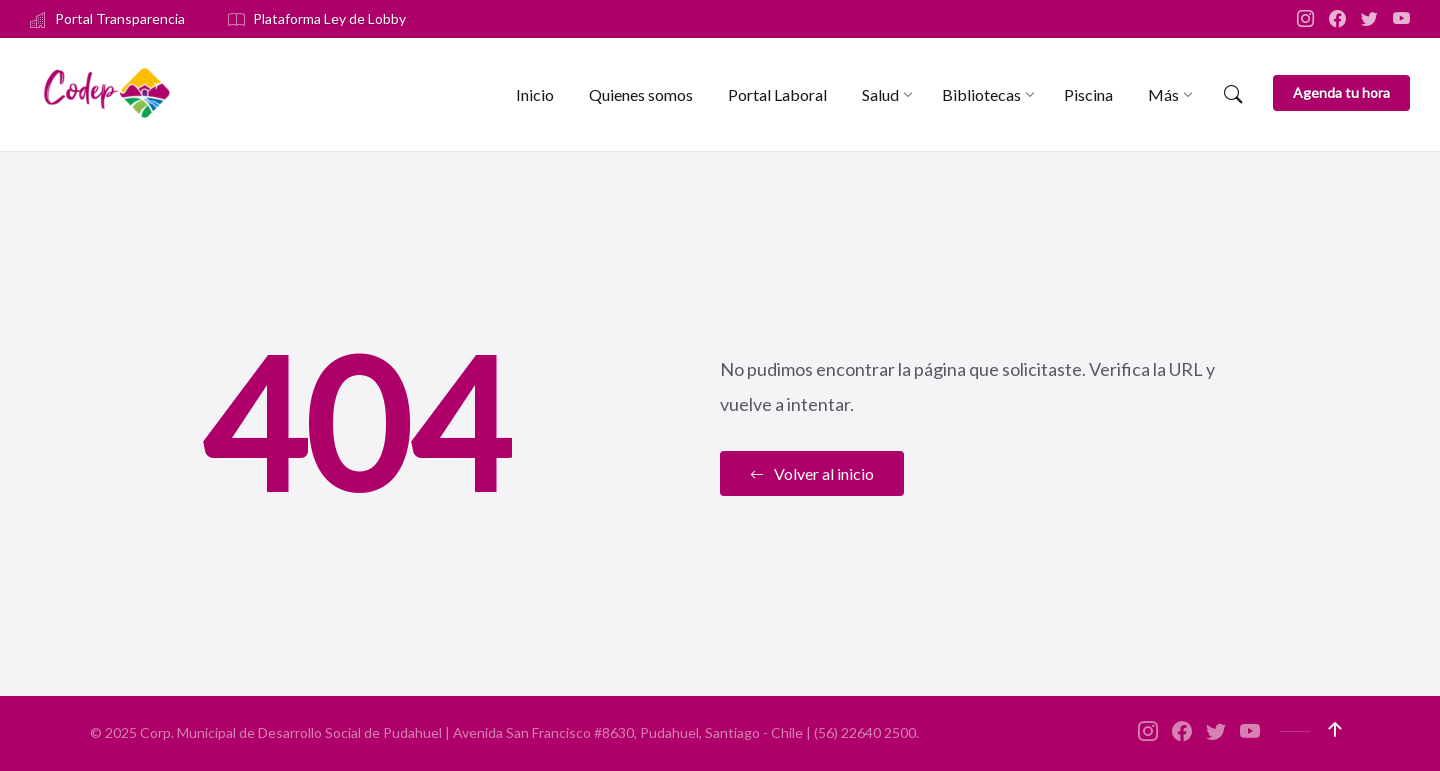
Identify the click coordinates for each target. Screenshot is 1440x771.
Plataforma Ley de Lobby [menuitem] (329, 18)
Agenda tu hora (1341, 92)
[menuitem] (535, 94)
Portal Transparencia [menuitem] (120, 18)
